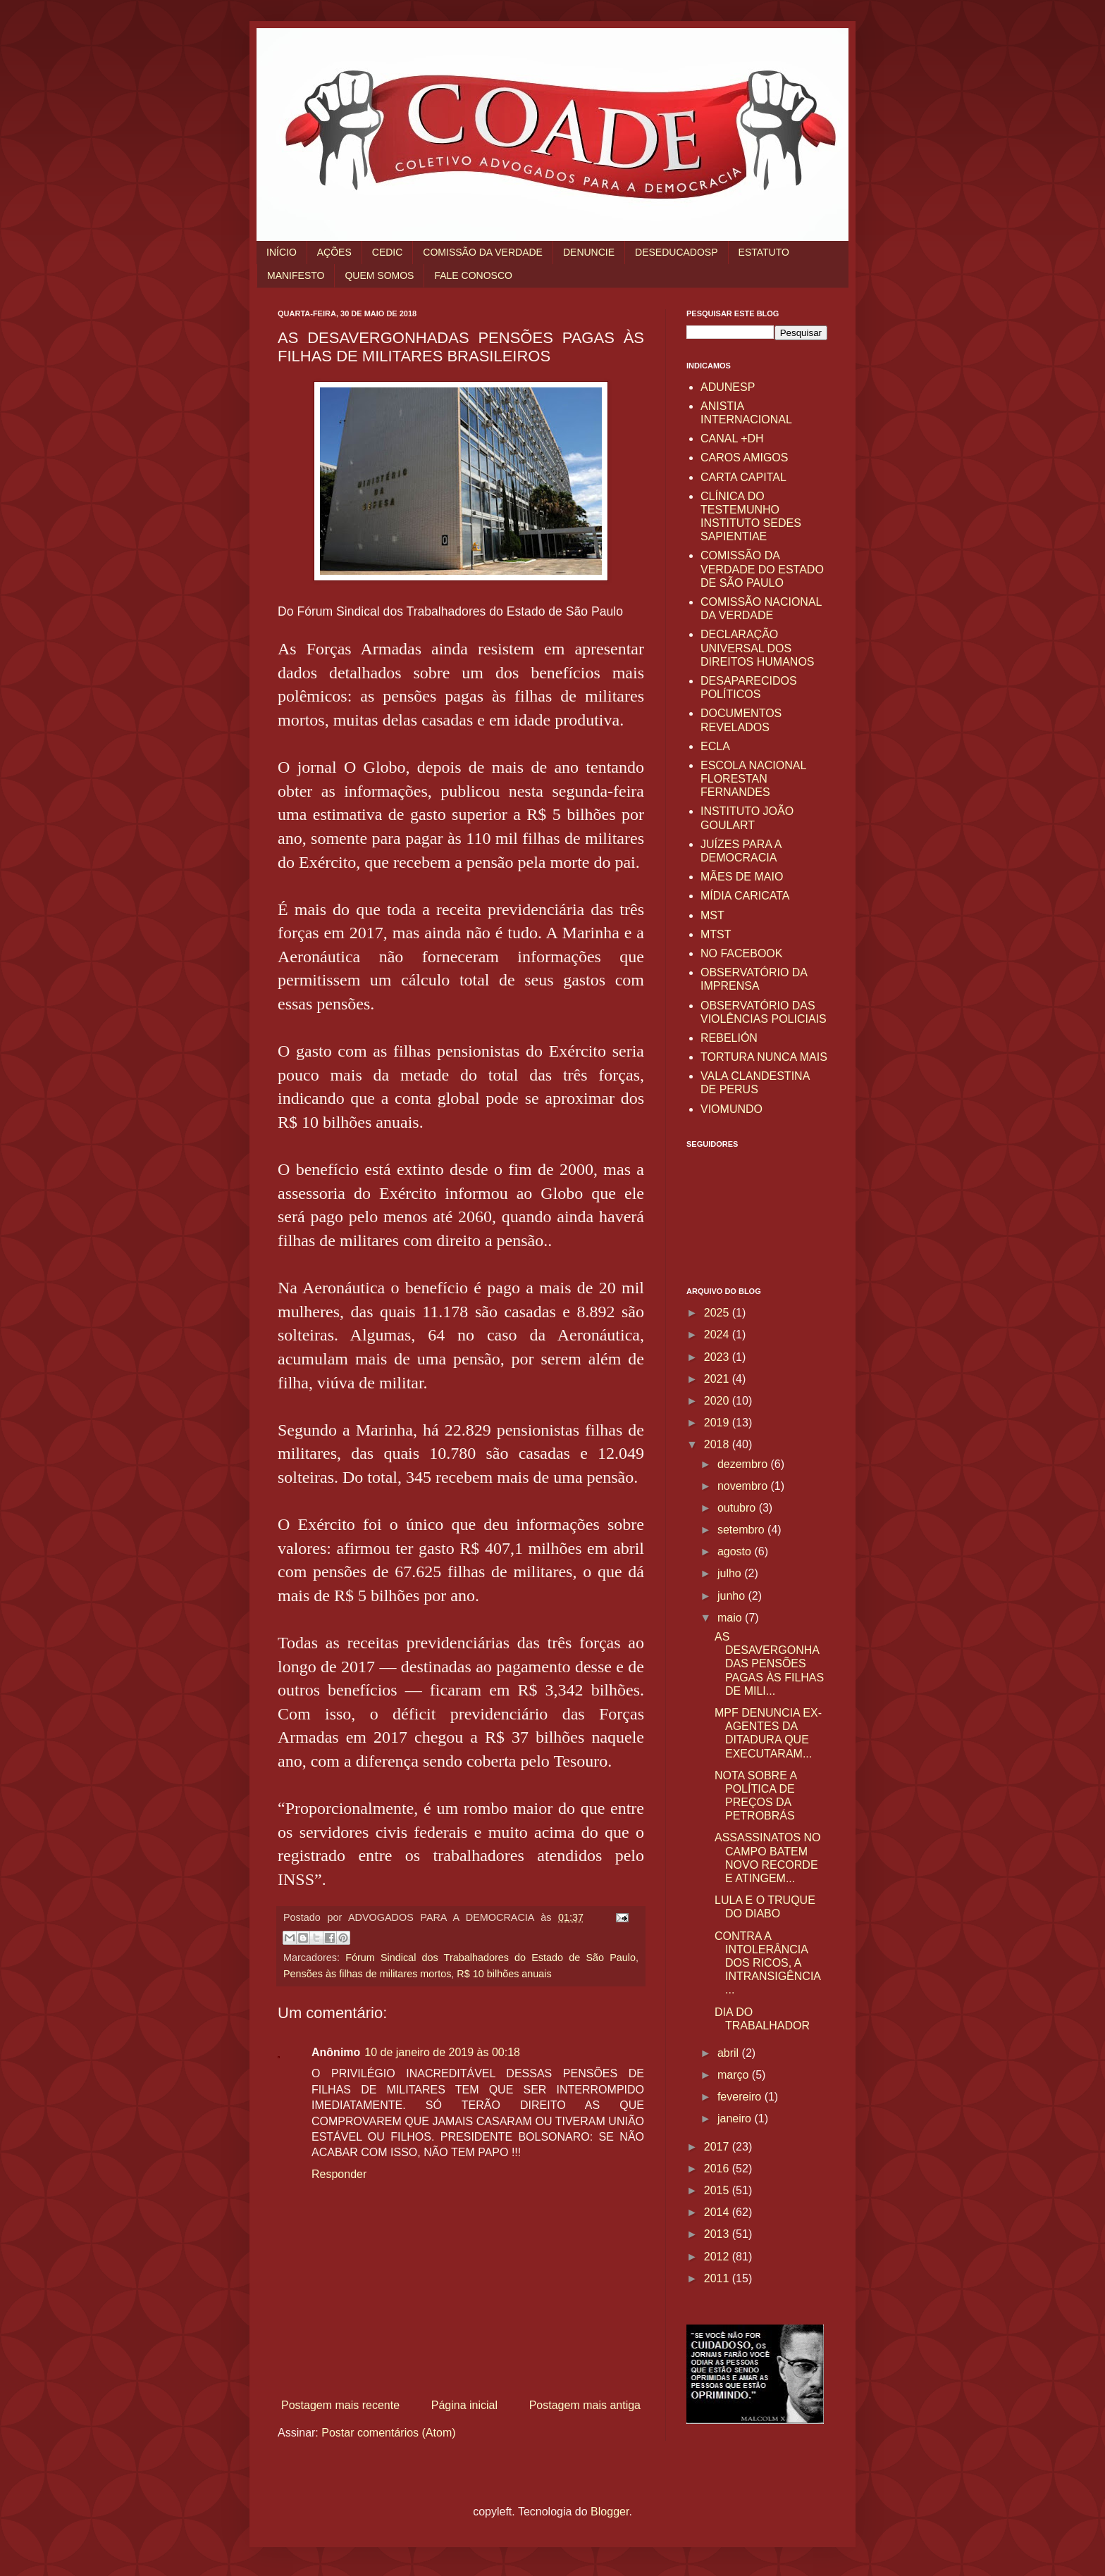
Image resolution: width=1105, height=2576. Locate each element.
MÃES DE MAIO (741, 877)
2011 (718, 2278)
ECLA (715, 746)
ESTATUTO (764, 252)
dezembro (744, 1464)
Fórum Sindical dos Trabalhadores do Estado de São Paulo (490, 1957)
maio (731, 1618)
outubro (738, 1508)
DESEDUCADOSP (676, 252)
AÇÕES (334, 252)
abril (729, 2053)
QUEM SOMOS (379, 275)
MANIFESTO (295, 275)
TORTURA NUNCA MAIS (763, 1057)
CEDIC (387, 252)
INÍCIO (281, 252)
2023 (718, 1357)
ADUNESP (727, 387)
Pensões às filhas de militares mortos (367, 1973)
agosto (735, 1551)
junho (732, 1596)
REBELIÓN (729, 1038)
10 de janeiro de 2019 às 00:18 (442, 2052)
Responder (338, 2174)
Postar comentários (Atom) (388, 2433)
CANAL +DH (732, 438)
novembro (744, 1486)
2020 (718, 1401)
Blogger (610, 2512)
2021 (718, 1379)
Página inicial (464, 2405)
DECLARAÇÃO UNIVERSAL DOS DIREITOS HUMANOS (757, 647)
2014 (718, 2212)
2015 (718, 2190)
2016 (718, 2168)
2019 (718, 1423)
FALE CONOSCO (473, 275)
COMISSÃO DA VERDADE (483, 252)
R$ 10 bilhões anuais (504, 1973)
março (734, 2075)
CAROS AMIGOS (744, 457)
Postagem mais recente (340, 2405)
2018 (718, 1444)
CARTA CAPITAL (743, 477)
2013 (718, 2234)
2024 (718, 1334)
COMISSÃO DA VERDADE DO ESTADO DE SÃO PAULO (762, 568)
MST (712, 915)
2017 (718, 2147)
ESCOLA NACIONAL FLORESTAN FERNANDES (753, 778)
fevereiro (741, 2097)
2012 (718, 2257)
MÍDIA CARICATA (745, 896)
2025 (718, 1313)
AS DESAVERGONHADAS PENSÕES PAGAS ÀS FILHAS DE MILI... (769, 1664)
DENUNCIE (589, 252)
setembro (742, 1530)
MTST (715, 934)
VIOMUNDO (731, 1109)
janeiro (735, 2118)
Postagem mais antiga (585, 2405)
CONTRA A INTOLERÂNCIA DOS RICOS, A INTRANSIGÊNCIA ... (767, 1963)
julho (730, 1573)
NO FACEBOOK (741, 953)
